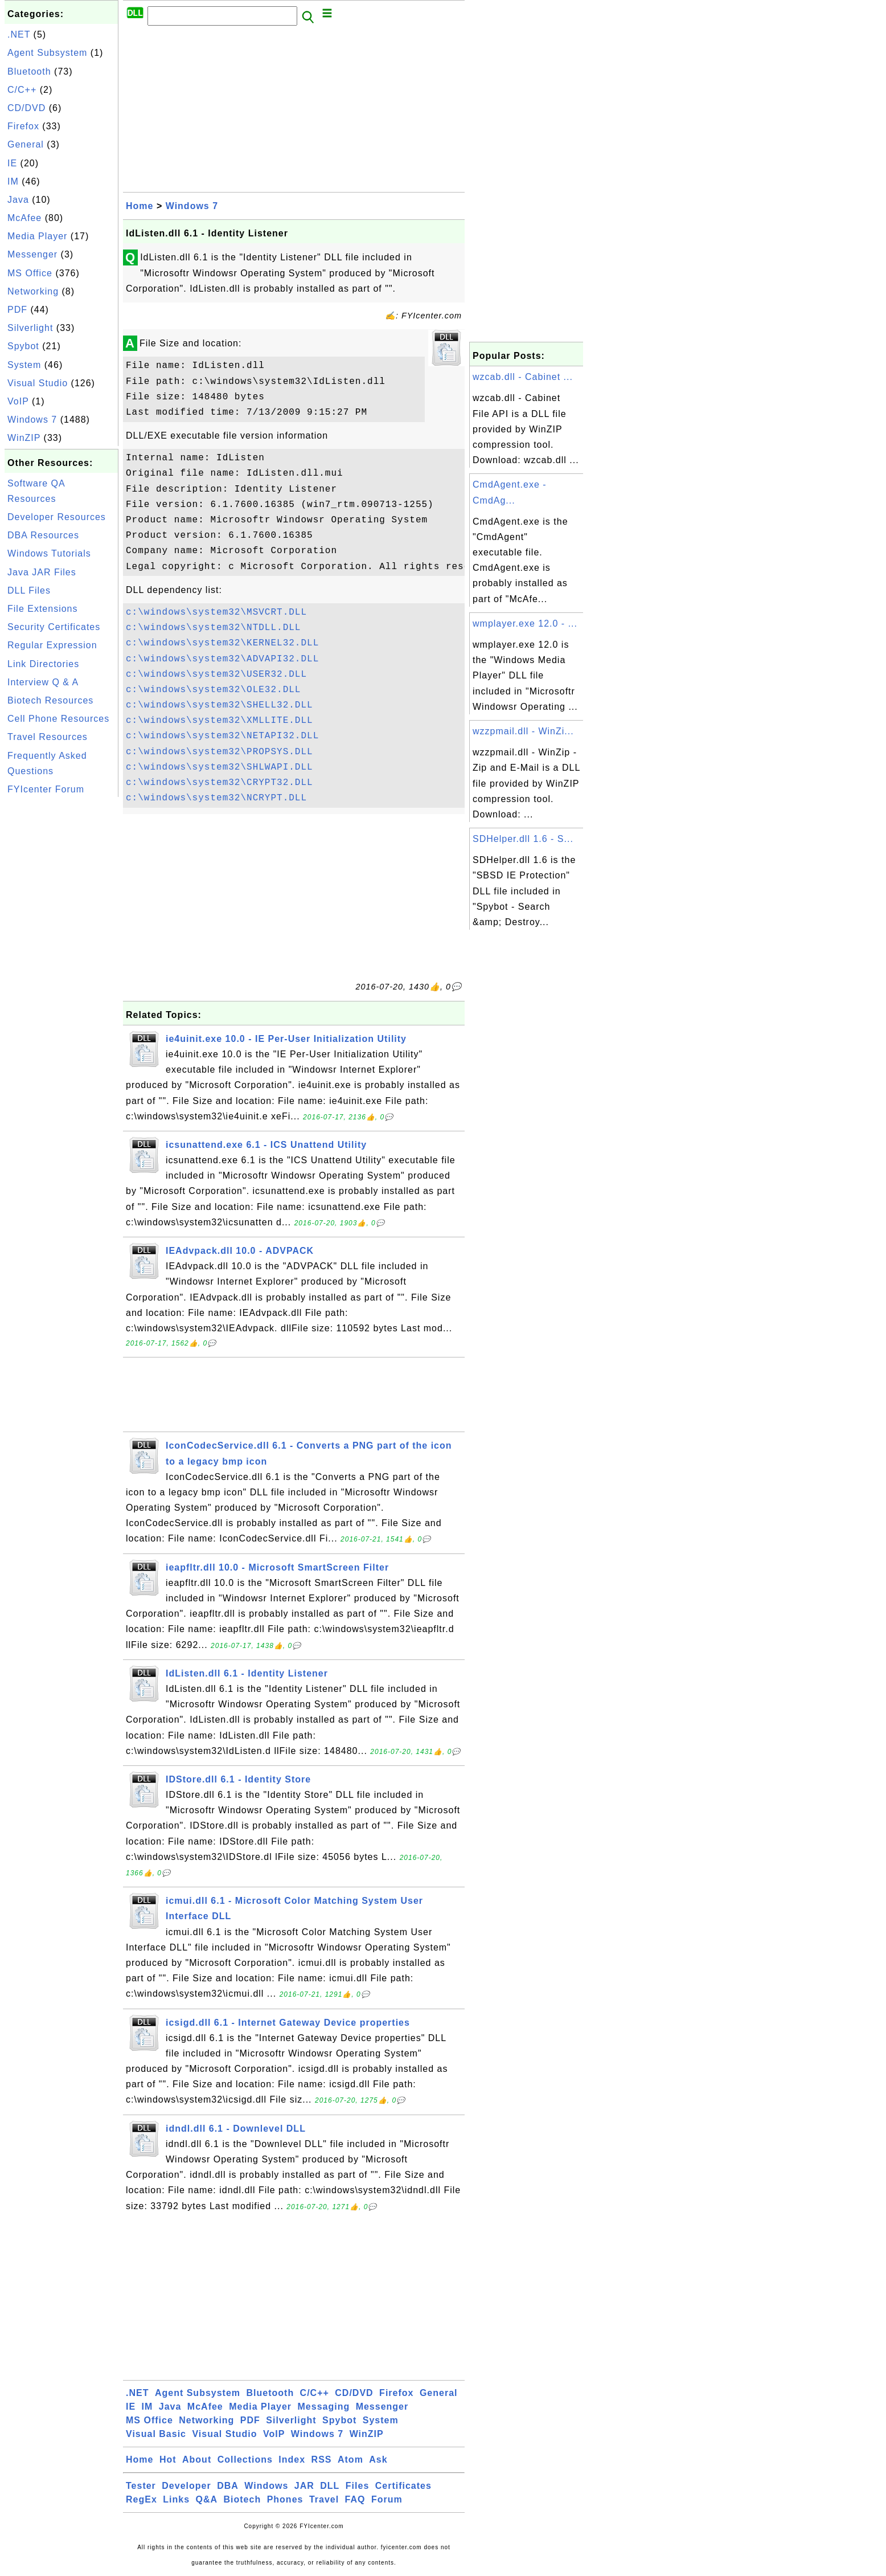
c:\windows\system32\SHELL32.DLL (219, 705)
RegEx (141, 2499)
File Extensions (42, 609)
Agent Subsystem (47, 53)
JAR (304, 2486)
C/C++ (21, 90)
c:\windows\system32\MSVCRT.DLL (216, 612)
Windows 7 (32, 419)
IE (12, 163)
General (25, 144)
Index (291, 2459)
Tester (141, 2486)
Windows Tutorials (49, 553)
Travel (324, 2499)
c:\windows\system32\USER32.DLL (216, 674)
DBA (228, 2486)
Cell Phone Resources (58, 718)
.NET (18, 34)
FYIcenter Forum (45, 789)
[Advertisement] (61, 971)
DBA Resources (43, 535)
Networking (33, 291)
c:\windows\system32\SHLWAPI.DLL (219, 767)
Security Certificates (53, 627)
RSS (321, 2459)
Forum (387, 2499)
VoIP (18, 401)
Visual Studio (37, 383)
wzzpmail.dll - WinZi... (523, 731)
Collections (245, 2459)
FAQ (355, 2499)
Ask (378, 2459)
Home (139, 206)
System (24, 365)
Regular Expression (52, 645)
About (196, 2459)
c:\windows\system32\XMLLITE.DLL (219, 720)
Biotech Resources (50, 700)
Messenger (32, 254)
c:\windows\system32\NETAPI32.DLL (222, 736)
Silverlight (30, 328)
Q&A (207, 2499)
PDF (17, 309)
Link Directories (43, 664)
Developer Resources (56, 517)
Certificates (403, 2486)
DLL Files (29, 590)
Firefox (23, 126)
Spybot (23, 346)
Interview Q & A (43, 682)
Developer (186, 2486)
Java (18, 200)
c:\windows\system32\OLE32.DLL (213, 690)
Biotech (242, 2499)
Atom (350, 2459)
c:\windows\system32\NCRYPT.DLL (216, 798)
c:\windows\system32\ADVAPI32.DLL (222, 659)
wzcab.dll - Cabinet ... (523, 377)
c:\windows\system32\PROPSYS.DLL (219, 752)
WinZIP (23, 438)
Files (357, 2486)
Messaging (324, 2406)
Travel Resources (47, 737)
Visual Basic (156, 2434)
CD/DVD (26, 108)
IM (13, 181)
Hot (168, 2459)
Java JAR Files (41, 572)
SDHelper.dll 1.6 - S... (523, 839)
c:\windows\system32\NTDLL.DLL (213, 627)
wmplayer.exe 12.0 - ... (525, 623)
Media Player (37, 236)
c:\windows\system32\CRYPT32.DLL (219, 782)
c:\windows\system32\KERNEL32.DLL (222, 643)
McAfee (24, 218)
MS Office (29, 273)
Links (176, 2499)
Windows (266, 2486)
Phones (285, 2499)
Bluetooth (29, 71)
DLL (329, 2486)
